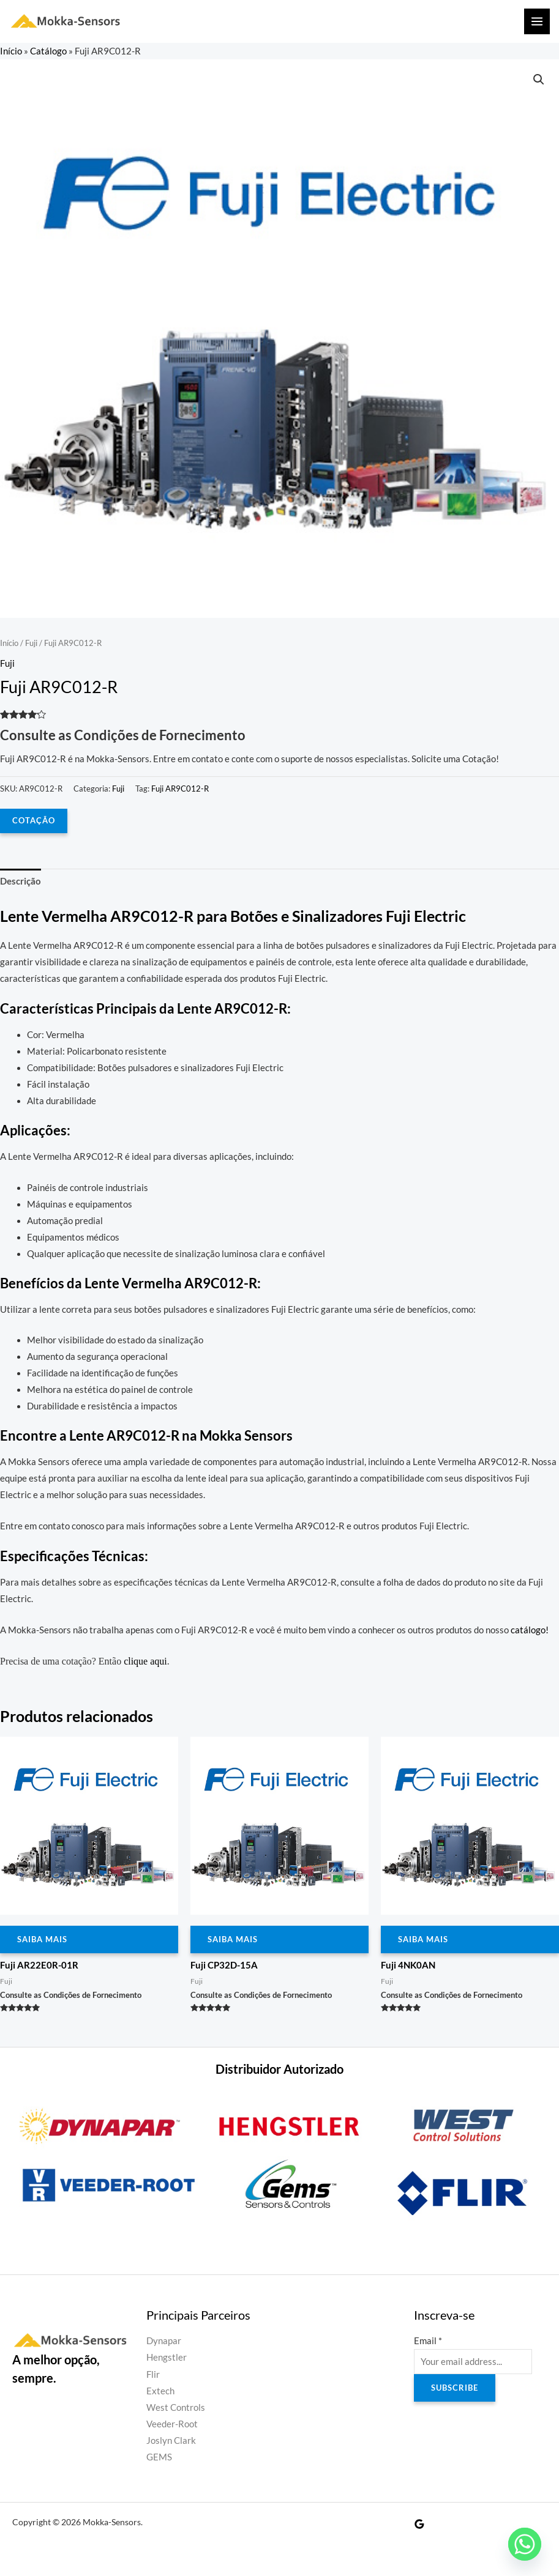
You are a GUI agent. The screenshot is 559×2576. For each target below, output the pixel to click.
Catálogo (48, 51)
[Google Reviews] (419, 2524)
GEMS (159, 2457)
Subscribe (454, 2387)
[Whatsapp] (524, 2544)
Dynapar (163, 2341)
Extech (160, 2391)
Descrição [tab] (20, 881)
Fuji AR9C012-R (180, 788)
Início (11, 51)
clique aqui (145, 1661)
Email (428, 2341)
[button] (539, 80)
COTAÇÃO (33, 820)
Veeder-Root (172, 2424)
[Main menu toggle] (537, 21)
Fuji (31, 643)
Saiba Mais (42, 1939)
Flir (153, 2374)
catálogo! (530, 1630)
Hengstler (166, 2357)
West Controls (175, 2407)
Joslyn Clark (171, 2440)
